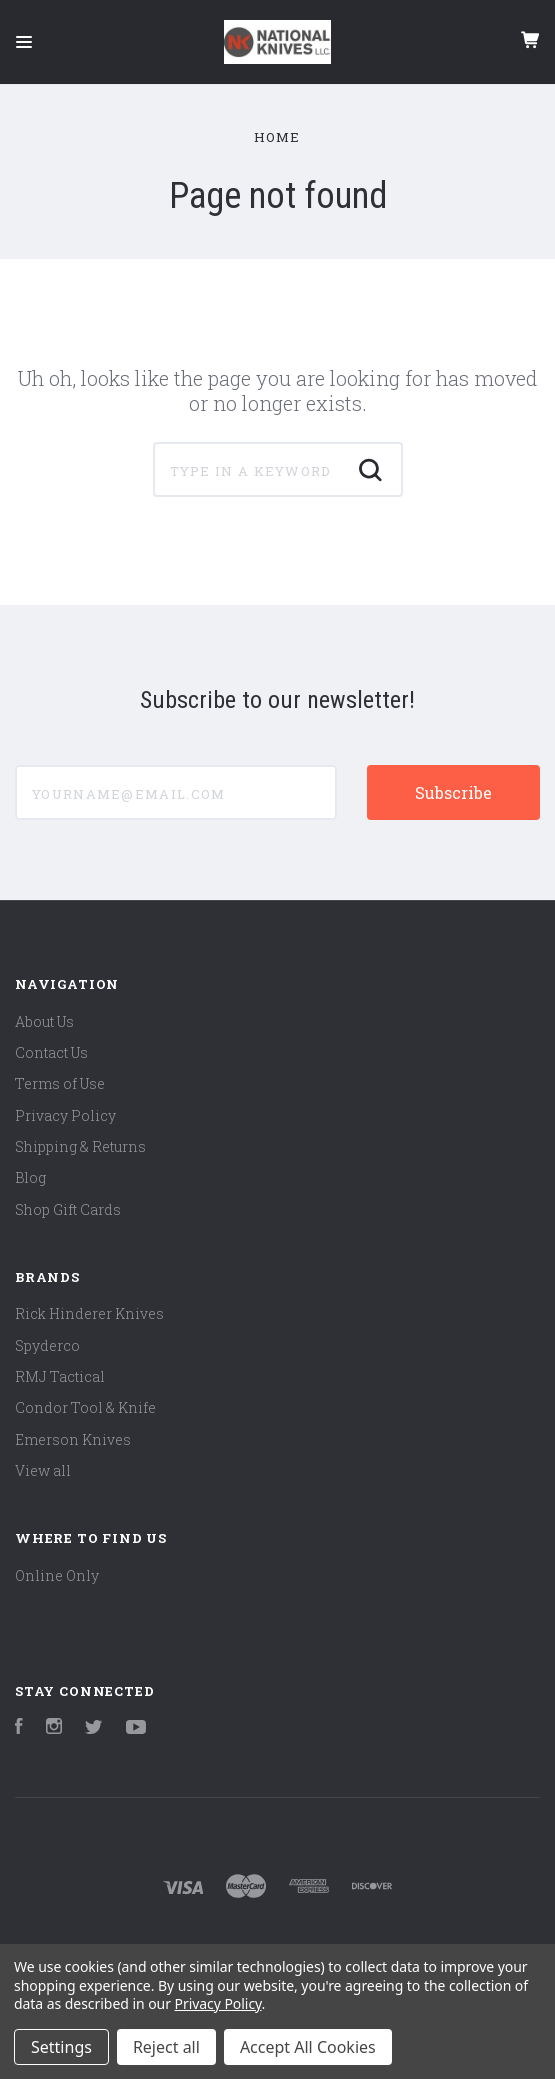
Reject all (166, 2047)
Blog (30, 1177)
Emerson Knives (73, 1439)
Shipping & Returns (80, 1146)
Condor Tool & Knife (85, 1407)
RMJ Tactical (60, 1376)
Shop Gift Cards (68, 1209)
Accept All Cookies (308, 2047)
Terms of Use (60, 1083)
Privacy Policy (65, 1115)
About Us (44, 1021)
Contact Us (51, 1052)
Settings (61, 2047)
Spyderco (47, 1345)
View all (43, 1470)
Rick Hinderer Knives (89, 1313)
